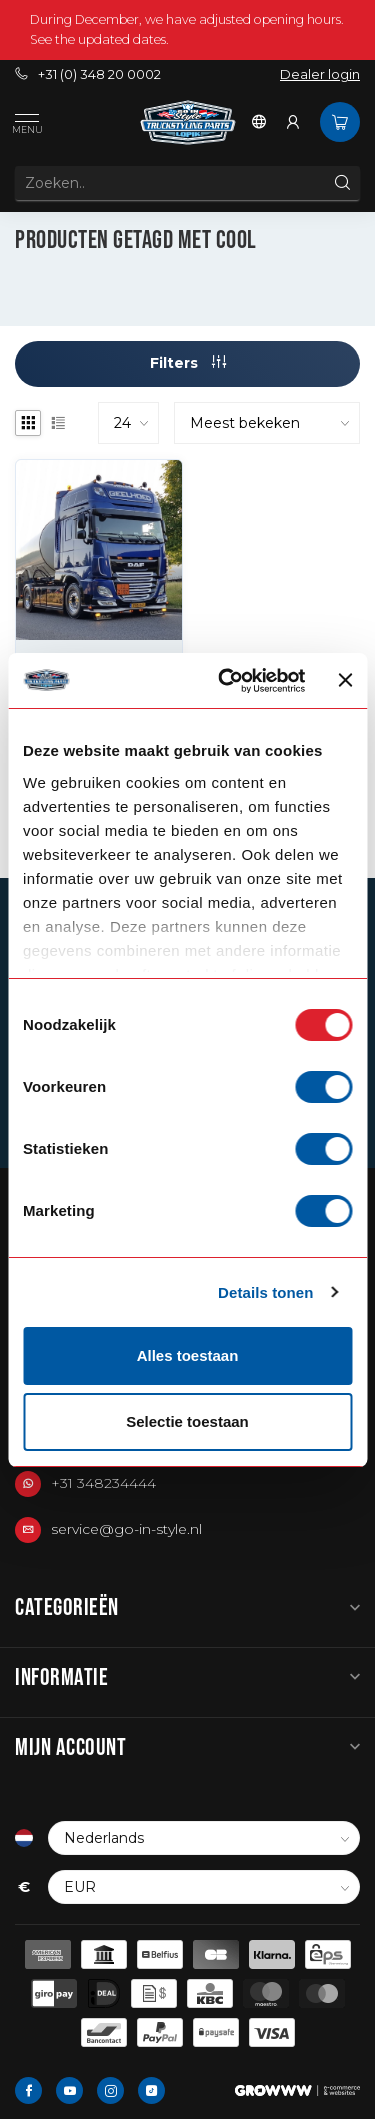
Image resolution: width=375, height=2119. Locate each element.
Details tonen (265, 1292)
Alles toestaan (188, 1355)
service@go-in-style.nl (126, 1529)
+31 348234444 (103, 1483)
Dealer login (320, 74)
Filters (188, 363)
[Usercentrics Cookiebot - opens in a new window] (227, 681)
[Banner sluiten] (345, 680)
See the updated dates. (99, 39)
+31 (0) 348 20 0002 (88, 74)
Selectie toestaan (187, 1421)
